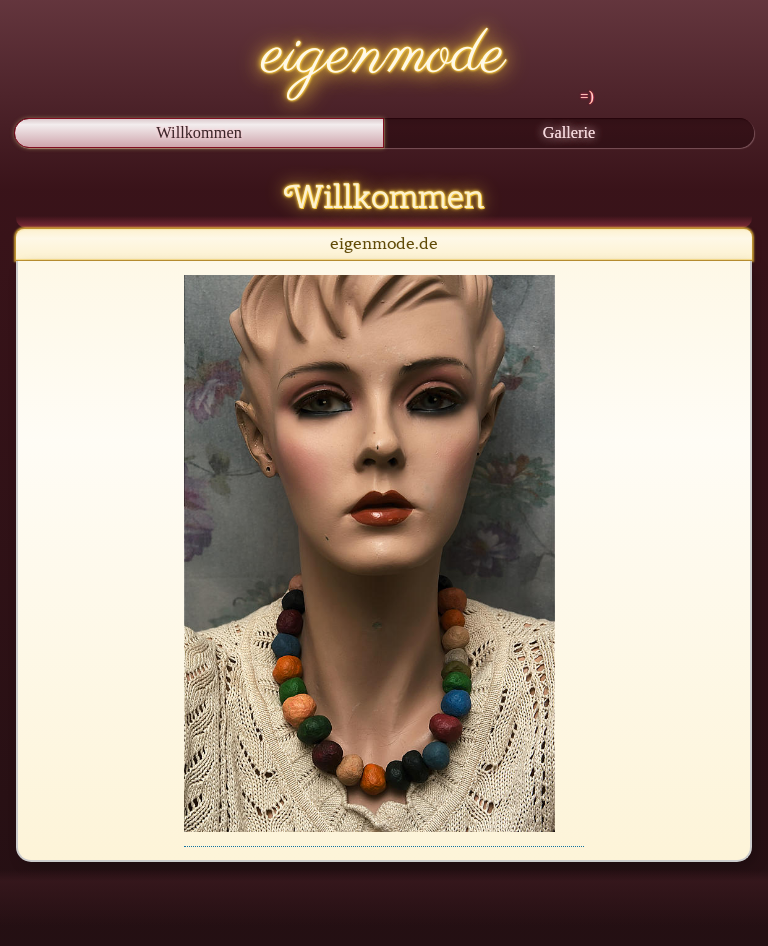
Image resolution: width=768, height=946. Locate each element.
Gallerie (569, 132)
